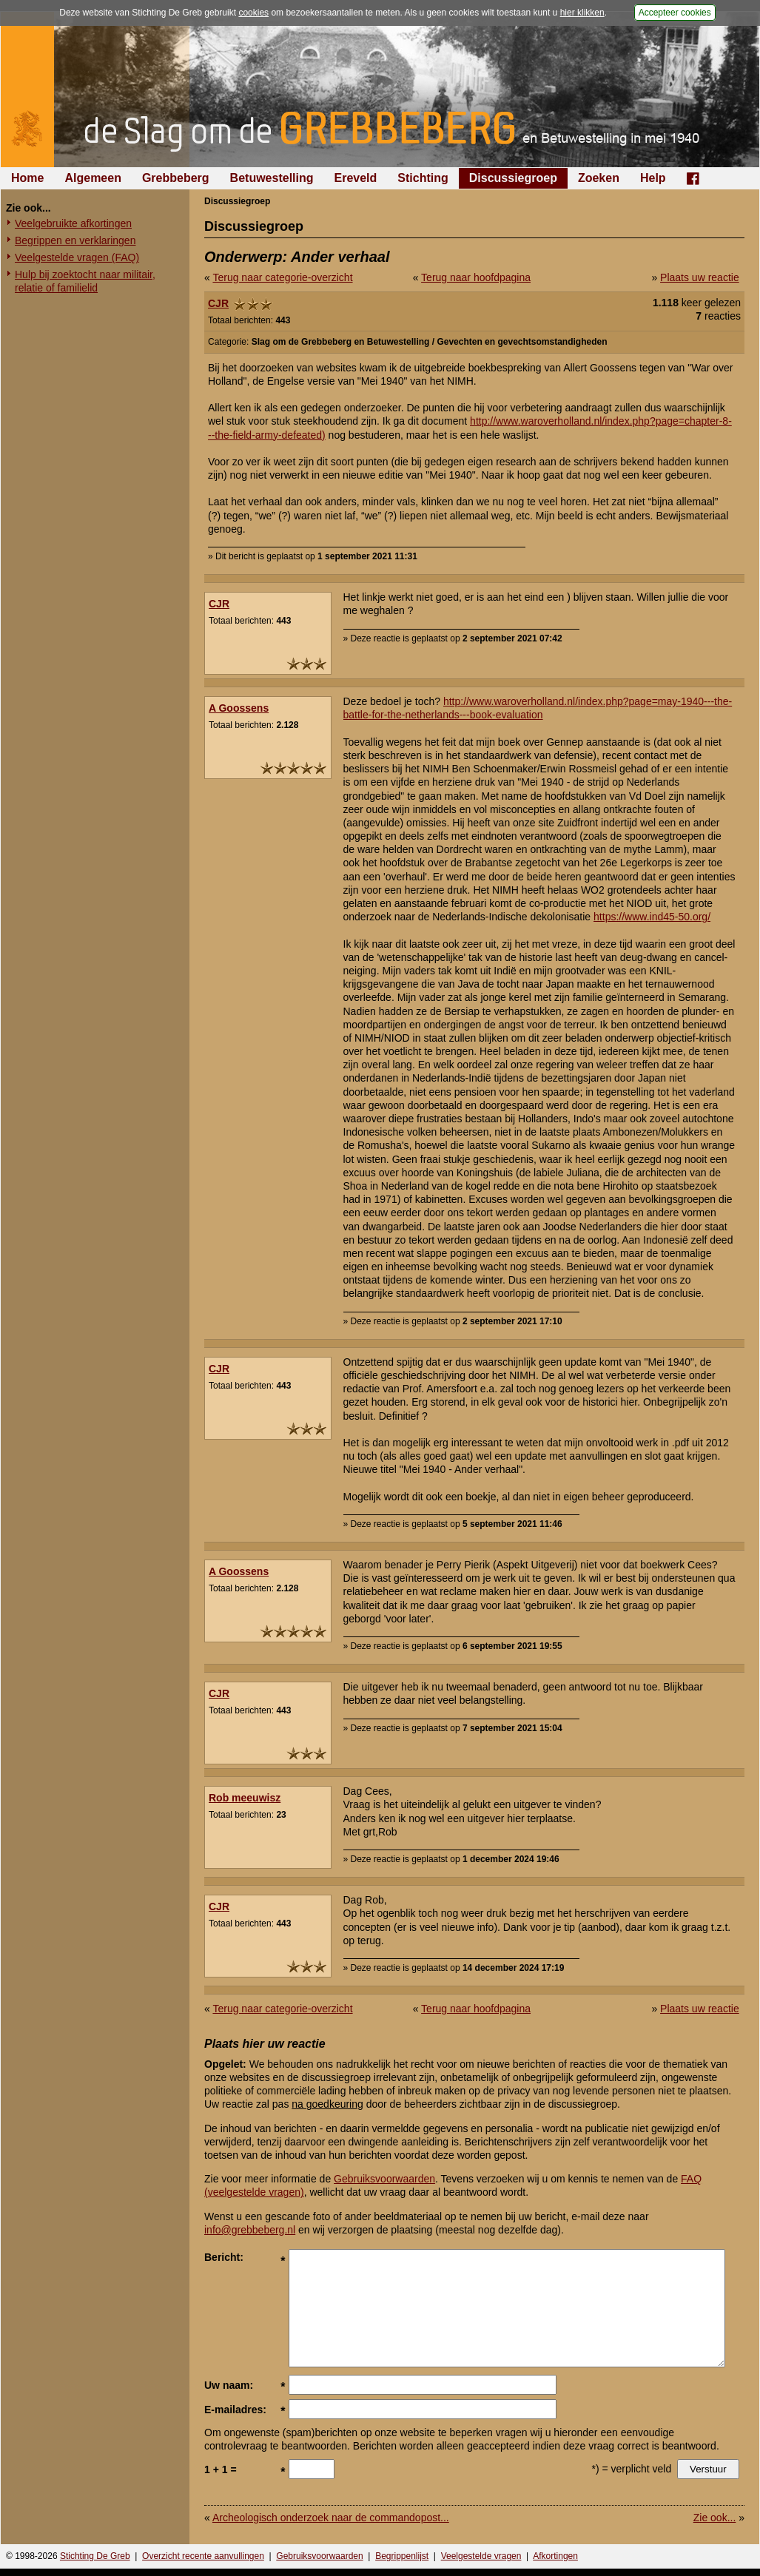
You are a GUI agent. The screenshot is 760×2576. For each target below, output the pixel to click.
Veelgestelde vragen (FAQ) (77, 257)
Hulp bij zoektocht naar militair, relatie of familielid (85, 281)
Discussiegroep (513, 178)
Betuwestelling (272, 178)
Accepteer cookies (675, 12)
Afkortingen (555, 2556)
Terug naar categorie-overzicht (282, 277)
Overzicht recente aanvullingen (203, 2556)
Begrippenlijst (401, 2556)
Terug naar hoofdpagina (476, 277)
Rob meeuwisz (244, 1798)
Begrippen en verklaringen (75, 240)
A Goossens (239, 708)
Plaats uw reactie (699, 277)
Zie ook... (714, 2517)
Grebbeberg (175, 178)
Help (653, 178)
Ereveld (355, 178)
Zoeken (598, 178)
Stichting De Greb (95, 2556)
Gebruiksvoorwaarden (384, 2179)
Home (27, 178)
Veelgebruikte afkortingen (73, 223)
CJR (218, 303)
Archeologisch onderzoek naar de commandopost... (330, 2517)
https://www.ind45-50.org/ (651, 917)
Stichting (422, 178)
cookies (253, 12)
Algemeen (92, 178)
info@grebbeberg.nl (249, 2230)
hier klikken (582, 12)
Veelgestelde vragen (481, 2556)
